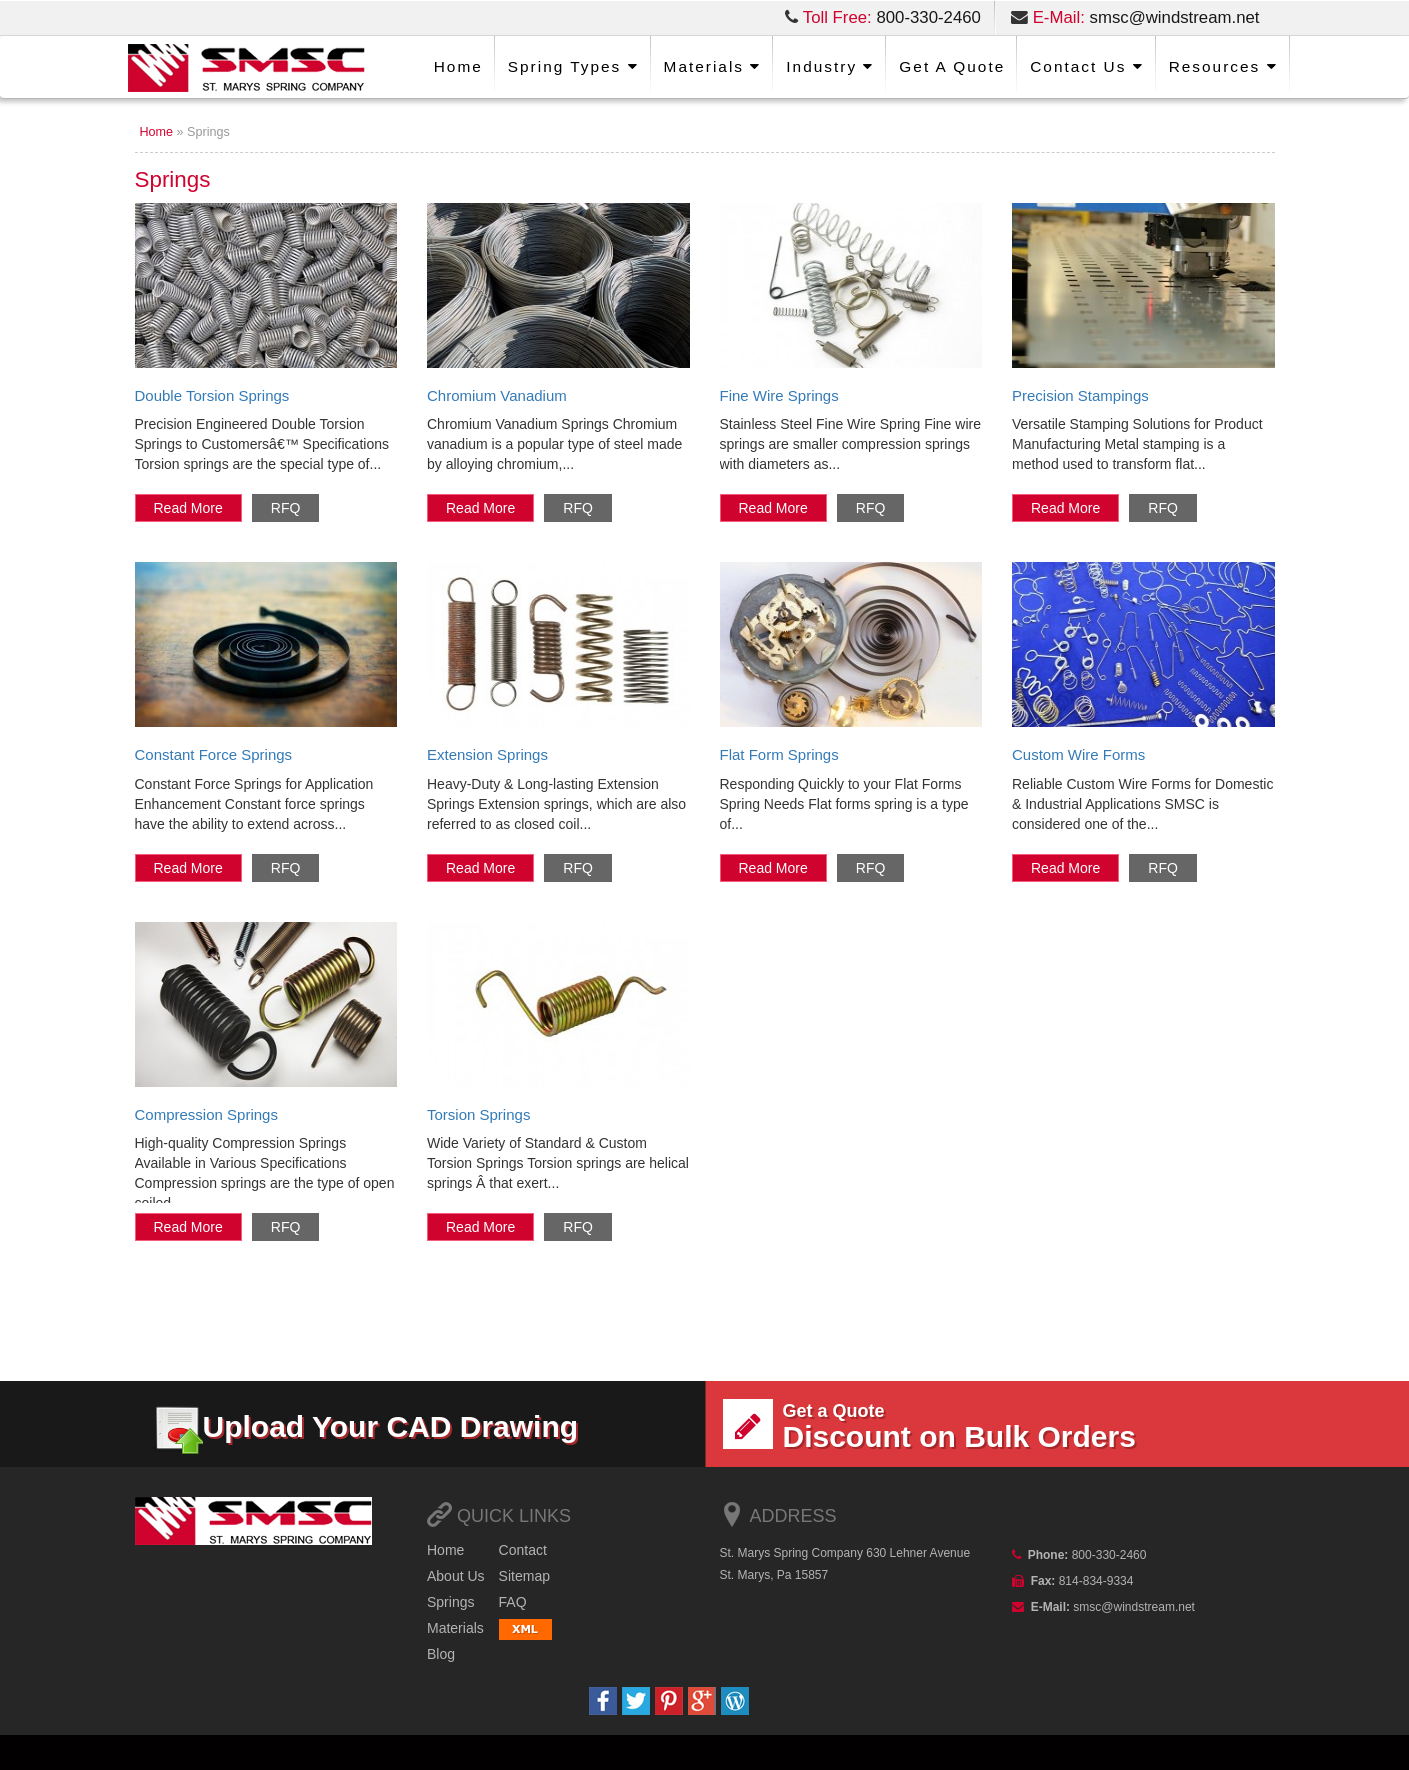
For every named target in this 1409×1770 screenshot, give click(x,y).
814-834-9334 (1094, 1581)
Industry (830, 66)
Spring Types (573, 66)
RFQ (286, 508)
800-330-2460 (928, 17)
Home (458, 66)
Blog (441, 1654)
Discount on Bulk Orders (990, 1426)
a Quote (952, 66)
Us (1086, 66)
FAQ (513, 1602)
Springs (450, 1602)
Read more (188, 508)
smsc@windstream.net (1175, 17)
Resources (1223, 66)
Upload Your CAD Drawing (366, 1426)
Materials (713, 66)
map (524, 1576)
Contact (523, 1550)
